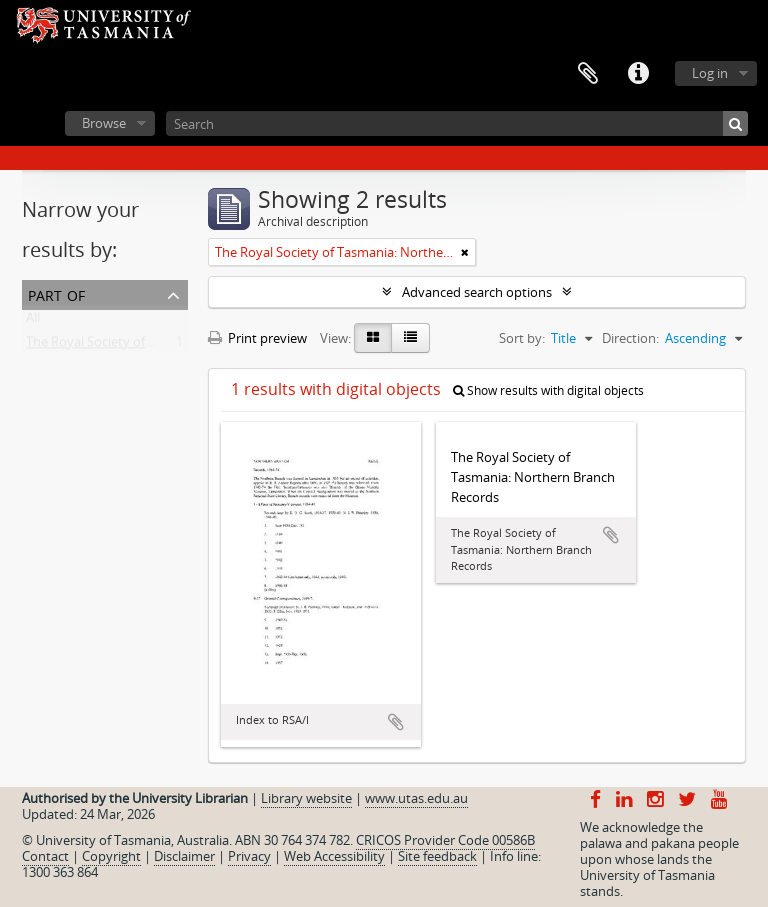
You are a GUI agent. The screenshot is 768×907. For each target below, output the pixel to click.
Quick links (638, 74)
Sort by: (522, 338)
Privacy (249, 856)
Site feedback (437, 856)
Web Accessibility (334, 856)
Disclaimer (184, 856)
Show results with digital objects (548, 390)
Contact (45, 856)
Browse (104, 123)
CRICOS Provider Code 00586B (445, 840)
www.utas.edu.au (416, 798)
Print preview (257, 338)
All (33, 322)
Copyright (111, 856)
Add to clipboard (396, 722)
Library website (306, 798)
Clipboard (588, 74)
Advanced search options (477, 292)
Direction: (630, 338)
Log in (710, 73)
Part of (56, 293)
